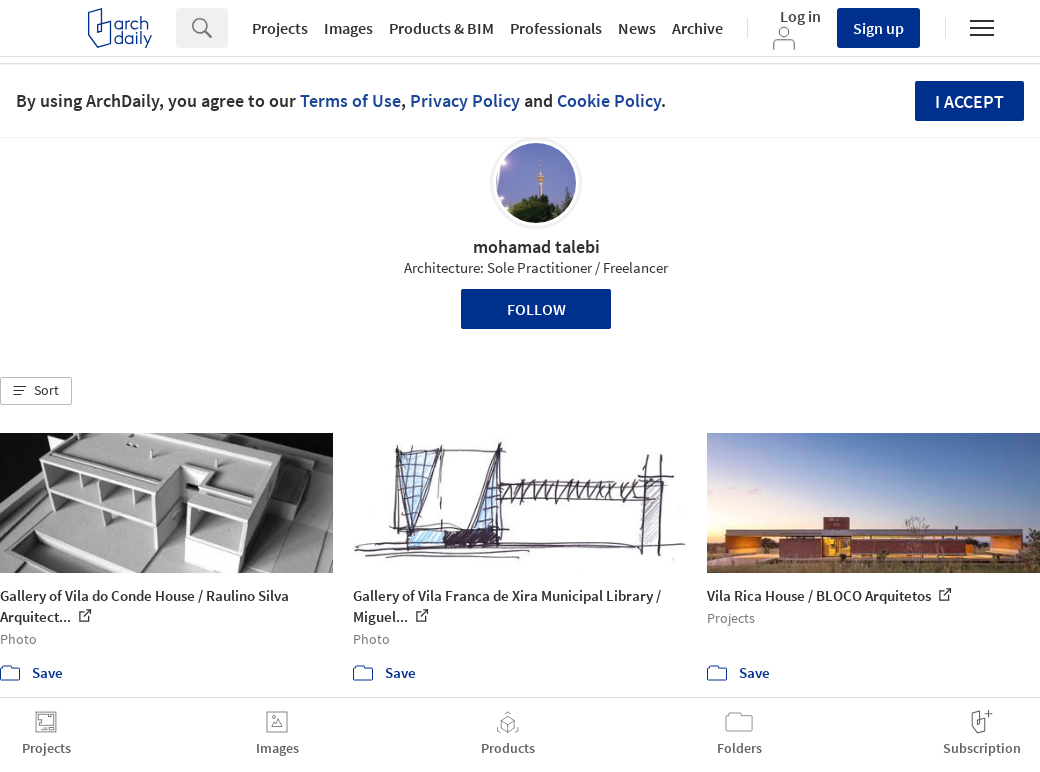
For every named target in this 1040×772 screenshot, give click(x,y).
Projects (280, 28)
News (637, 28)
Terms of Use (350, 100)
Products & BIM (441, 28)
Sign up (878, 28)
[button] (36, 391)
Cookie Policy (609, 100)
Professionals (556, 28)
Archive (697, 28)
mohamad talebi (536, 246)
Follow (536, 309)
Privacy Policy (465, 100)
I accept (969, 101)
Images (348, 28)
